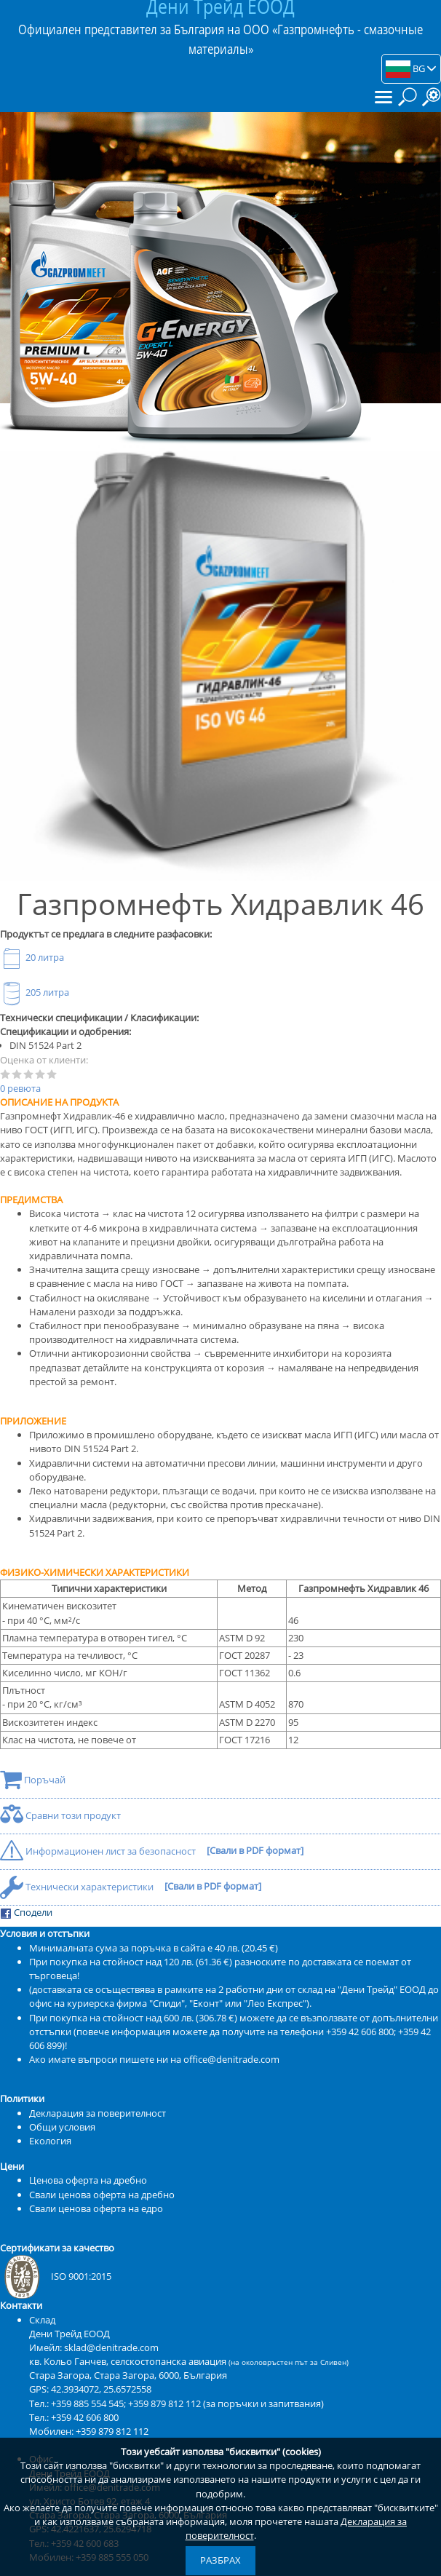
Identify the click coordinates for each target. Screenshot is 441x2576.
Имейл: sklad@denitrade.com (94, 2347)
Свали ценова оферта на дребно (102, 2194)
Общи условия (62, 2126)
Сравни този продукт (60, 1815)
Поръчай (32, 1779)
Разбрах (220, 2560)
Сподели (26, 1912)
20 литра (32, 957)
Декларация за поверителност (97, 2113)
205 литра (34, 992)
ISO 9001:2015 (55, 2276)
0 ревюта (20, 1088)
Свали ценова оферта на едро (96, 2208)
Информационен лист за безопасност (99, 1851)
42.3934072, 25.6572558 (101, 2388)
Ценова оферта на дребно (88, 2180)
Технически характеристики (78, 1886)
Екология (50, 2140)
